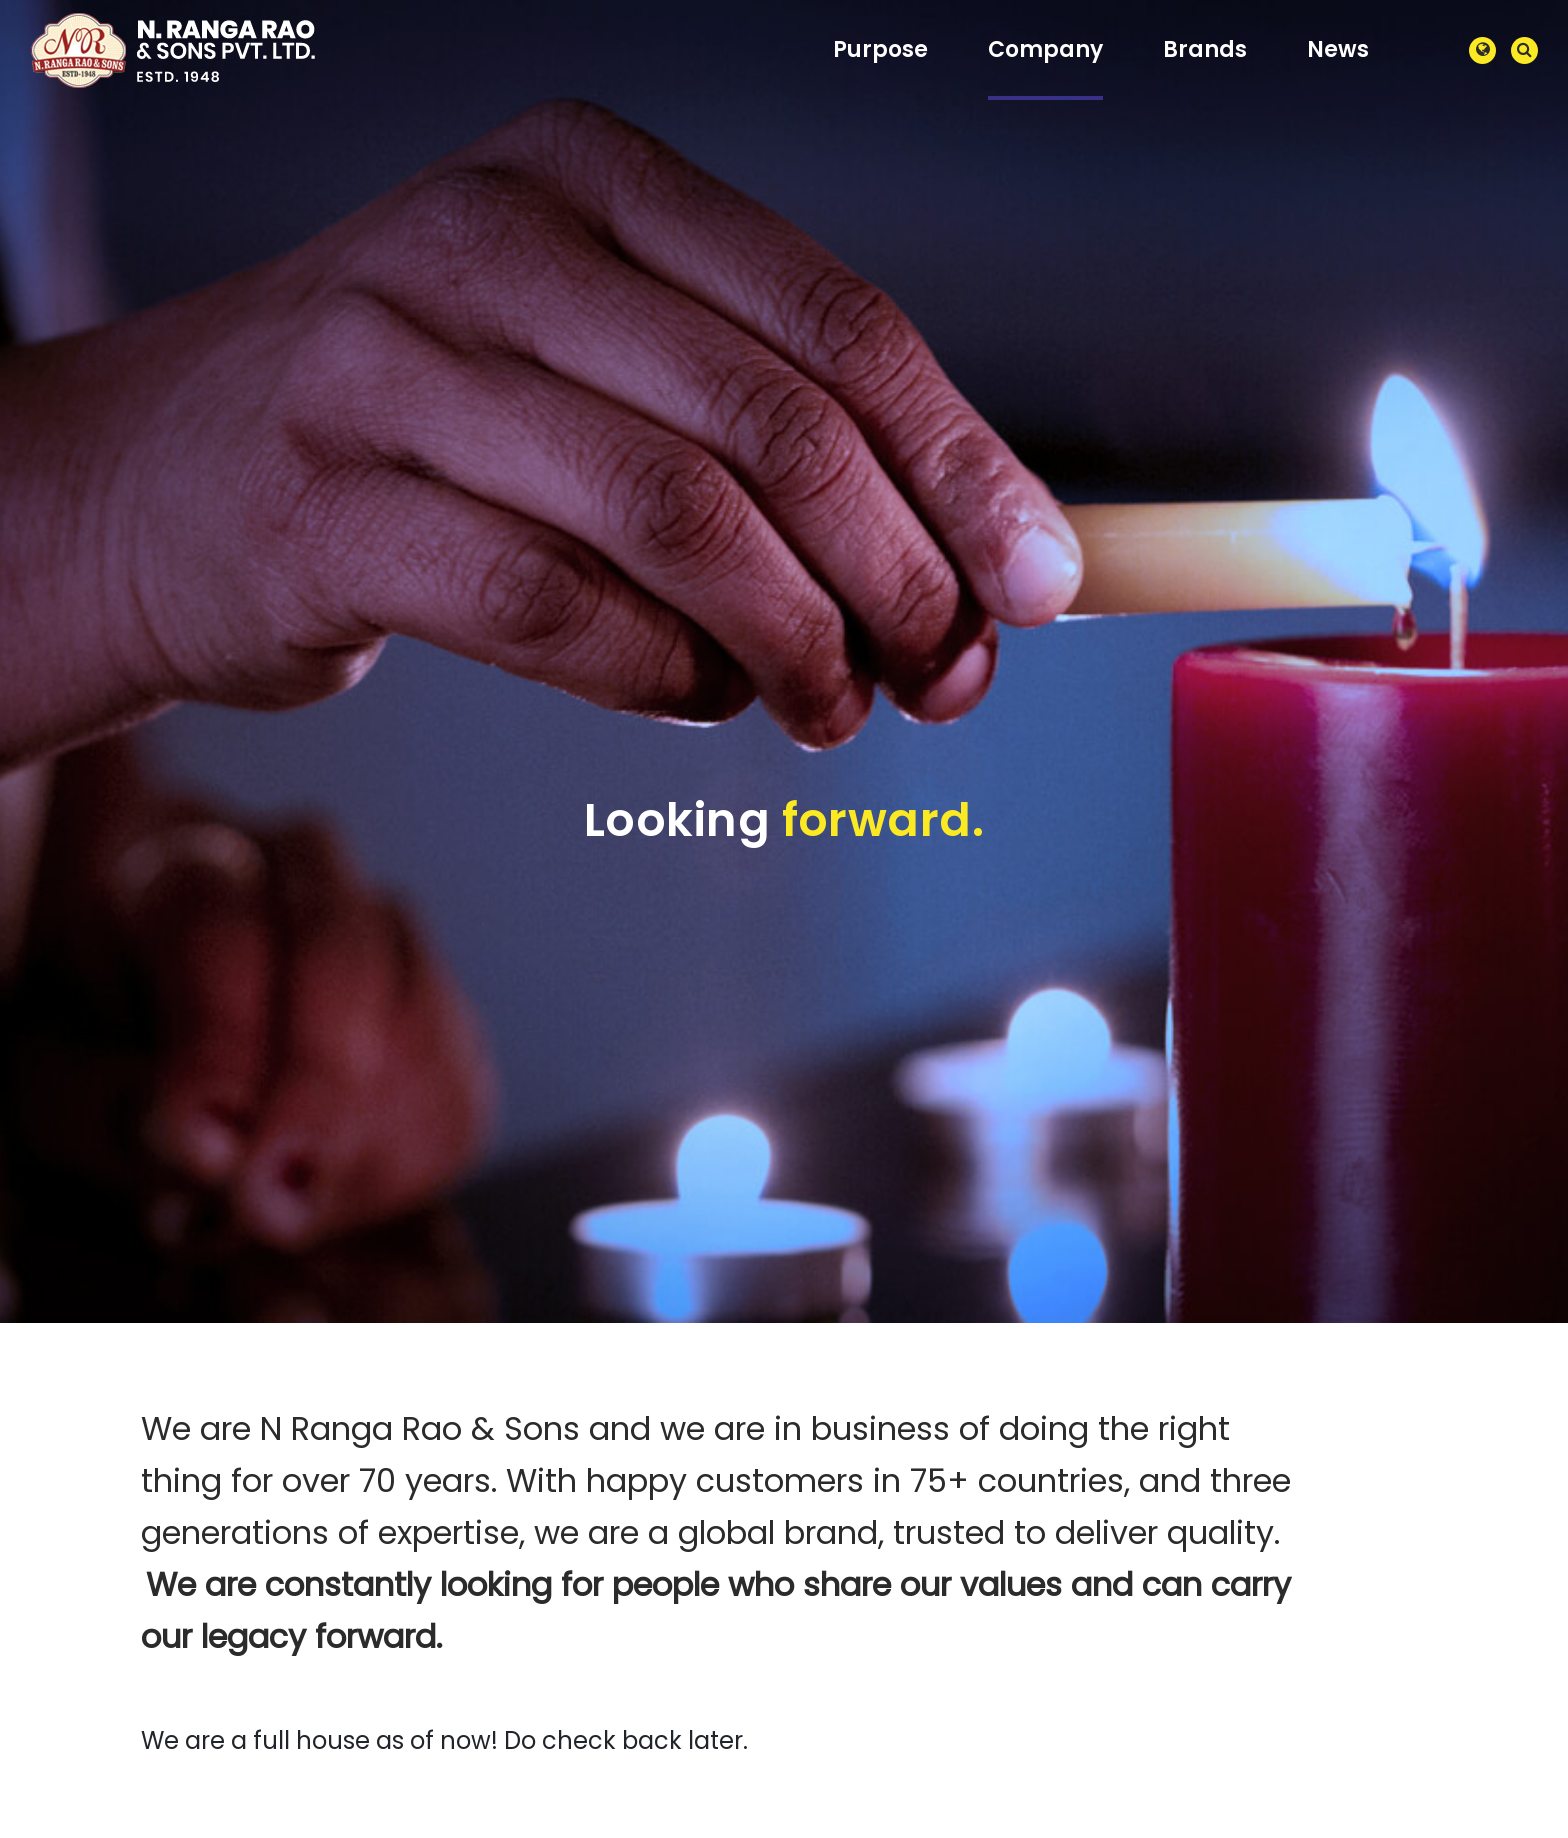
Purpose (880, 49)
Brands (1205, 49)
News (1338, 49)
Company (1045, 49)
